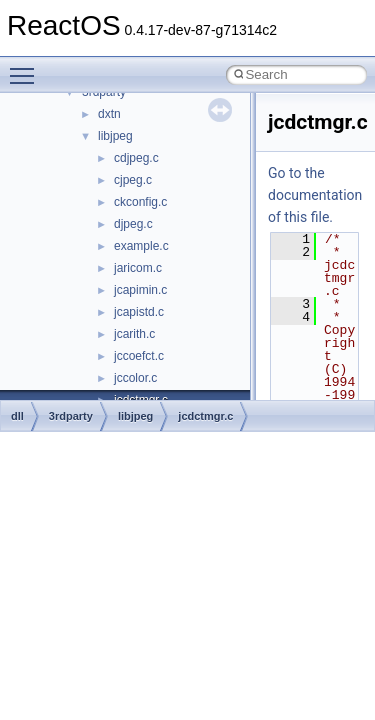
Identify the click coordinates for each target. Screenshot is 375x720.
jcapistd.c (139, 312)
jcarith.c (134, 334)
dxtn (109, 114)
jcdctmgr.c (205, 416)
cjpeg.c (133, 180)
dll (17, 416)
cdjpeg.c (136, 158)
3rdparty (71, 416)
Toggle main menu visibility (27, 67)
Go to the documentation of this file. (315, 195)
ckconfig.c (140, 202)
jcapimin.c (140, 290)
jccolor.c (135, 378)
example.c (141, 246)
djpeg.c (133, 224)
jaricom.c (138, 268)
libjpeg (115, 136)
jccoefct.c (139, 356)
